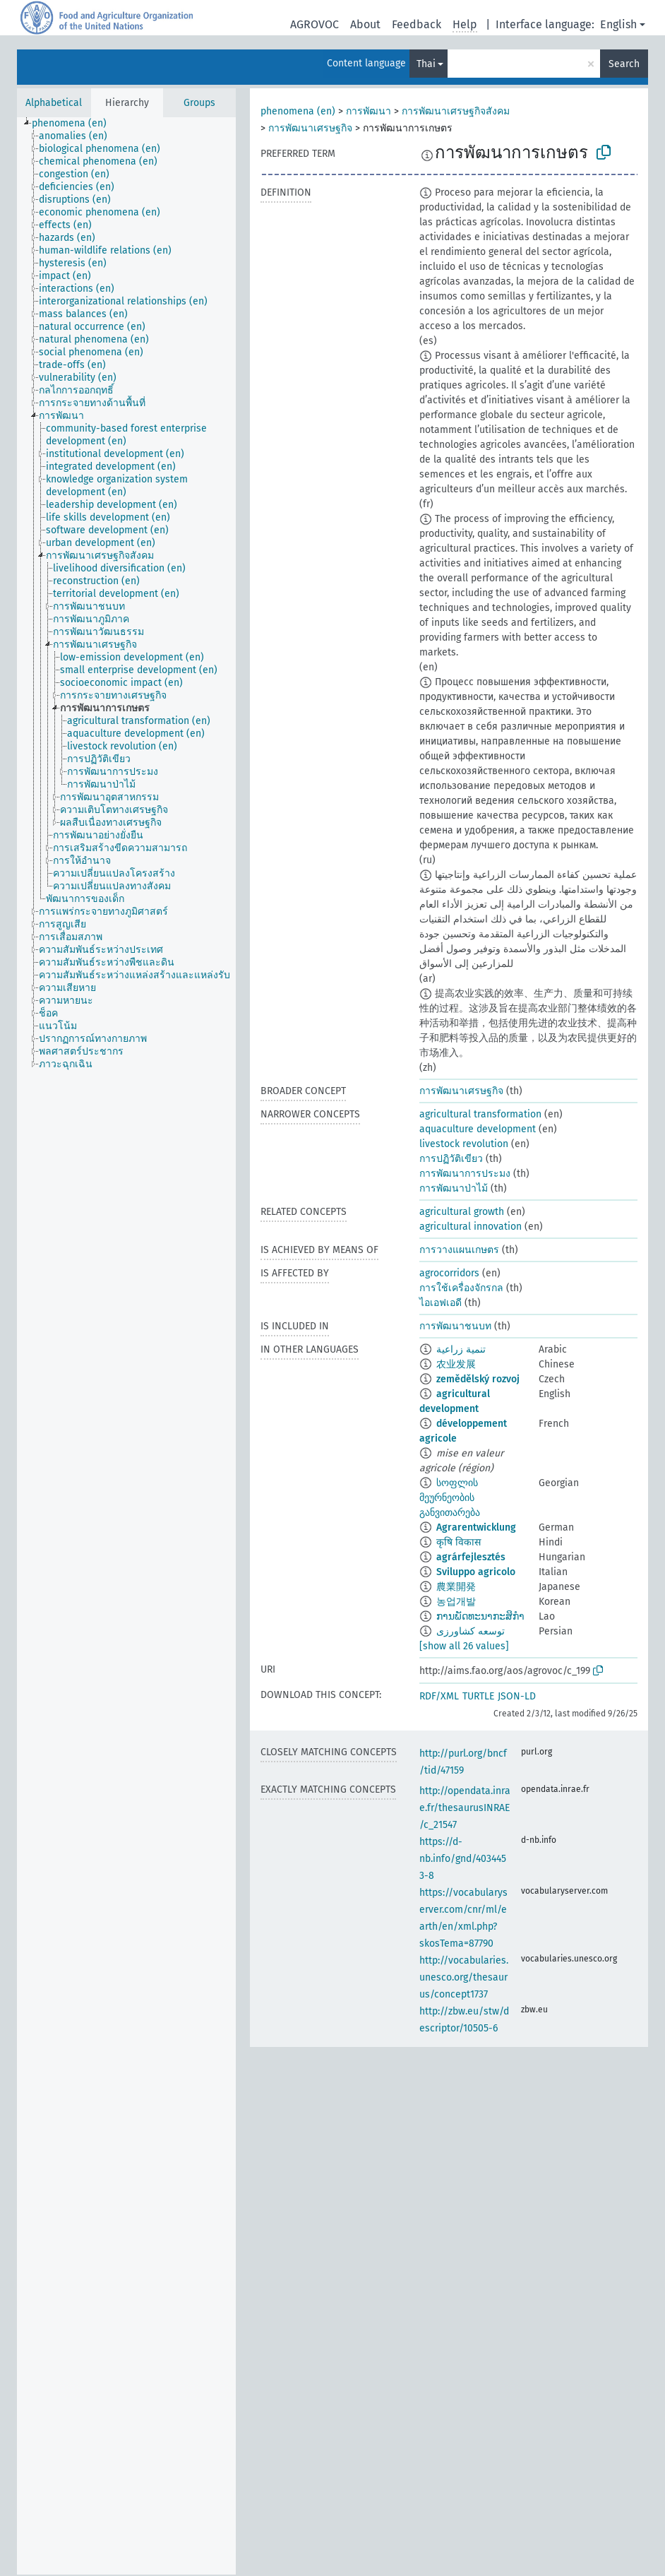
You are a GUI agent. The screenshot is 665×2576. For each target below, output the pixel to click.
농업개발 (456, 1602)
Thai (426, 64)
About (365, 24)
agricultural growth (461, 1212)
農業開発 (456, 1587)
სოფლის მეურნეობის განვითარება (449, 1498)
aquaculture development (477, 1129)
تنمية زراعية (461, 1349)
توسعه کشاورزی (470, 1631)
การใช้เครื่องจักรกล (461, 1288)
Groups (199, 103)
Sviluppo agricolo (475, 1572)
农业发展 (456, 1364)
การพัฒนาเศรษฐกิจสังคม (456, 111)
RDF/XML (439, 1696)
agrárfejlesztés (470, 1557)
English (618, 24)
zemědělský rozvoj (478, 1379)
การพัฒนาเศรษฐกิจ (310, 128)
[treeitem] (75, 123)
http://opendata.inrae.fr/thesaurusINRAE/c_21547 (464, 1808)
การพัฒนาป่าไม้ (453, 1188)
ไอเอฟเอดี (440, 1303)
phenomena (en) (297, 111)
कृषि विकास (458, 1542)
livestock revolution (463, 1144)
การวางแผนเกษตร (459, 1250)
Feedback (416, 24)
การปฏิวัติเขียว (451, 1159)
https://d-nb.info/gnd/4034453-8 (462, 1859)
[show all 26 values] (464, 1646)
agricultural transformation (480, 1114)
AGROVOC (314, 24)
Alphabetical (53, 103)
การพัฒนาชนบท (455, 1326)
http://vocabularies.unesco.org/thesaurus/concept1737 (463, 1977)
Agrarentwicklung (476, 1527)
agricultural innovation (470, 1227)
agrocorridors (449, 1273)
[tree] (126, 1346)
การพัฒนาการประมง (464, 1174)
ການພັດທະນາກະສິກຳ (480, 1616)
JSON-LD (517, 1696)
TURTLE (478, 1696)
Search (624, 64)
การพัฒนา (368, 111)
